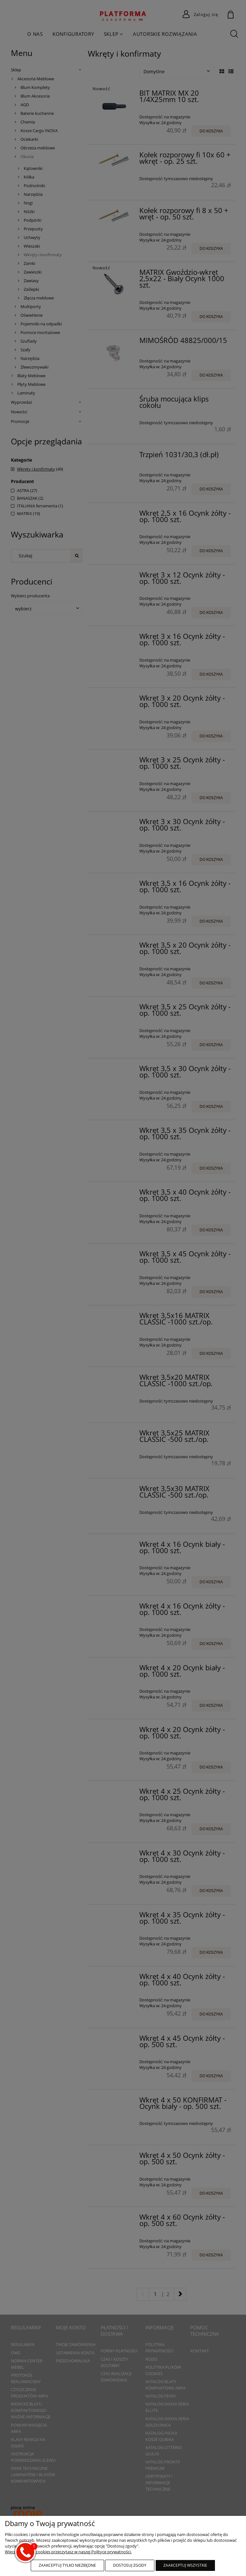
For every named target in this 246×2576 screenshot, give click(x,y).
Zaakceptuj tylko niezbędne (67, 2565)
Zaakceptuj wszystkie (185, 2565)
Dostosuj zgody (129, 2565)
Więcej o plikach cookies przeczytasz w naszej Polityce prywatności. (68, 2552)
